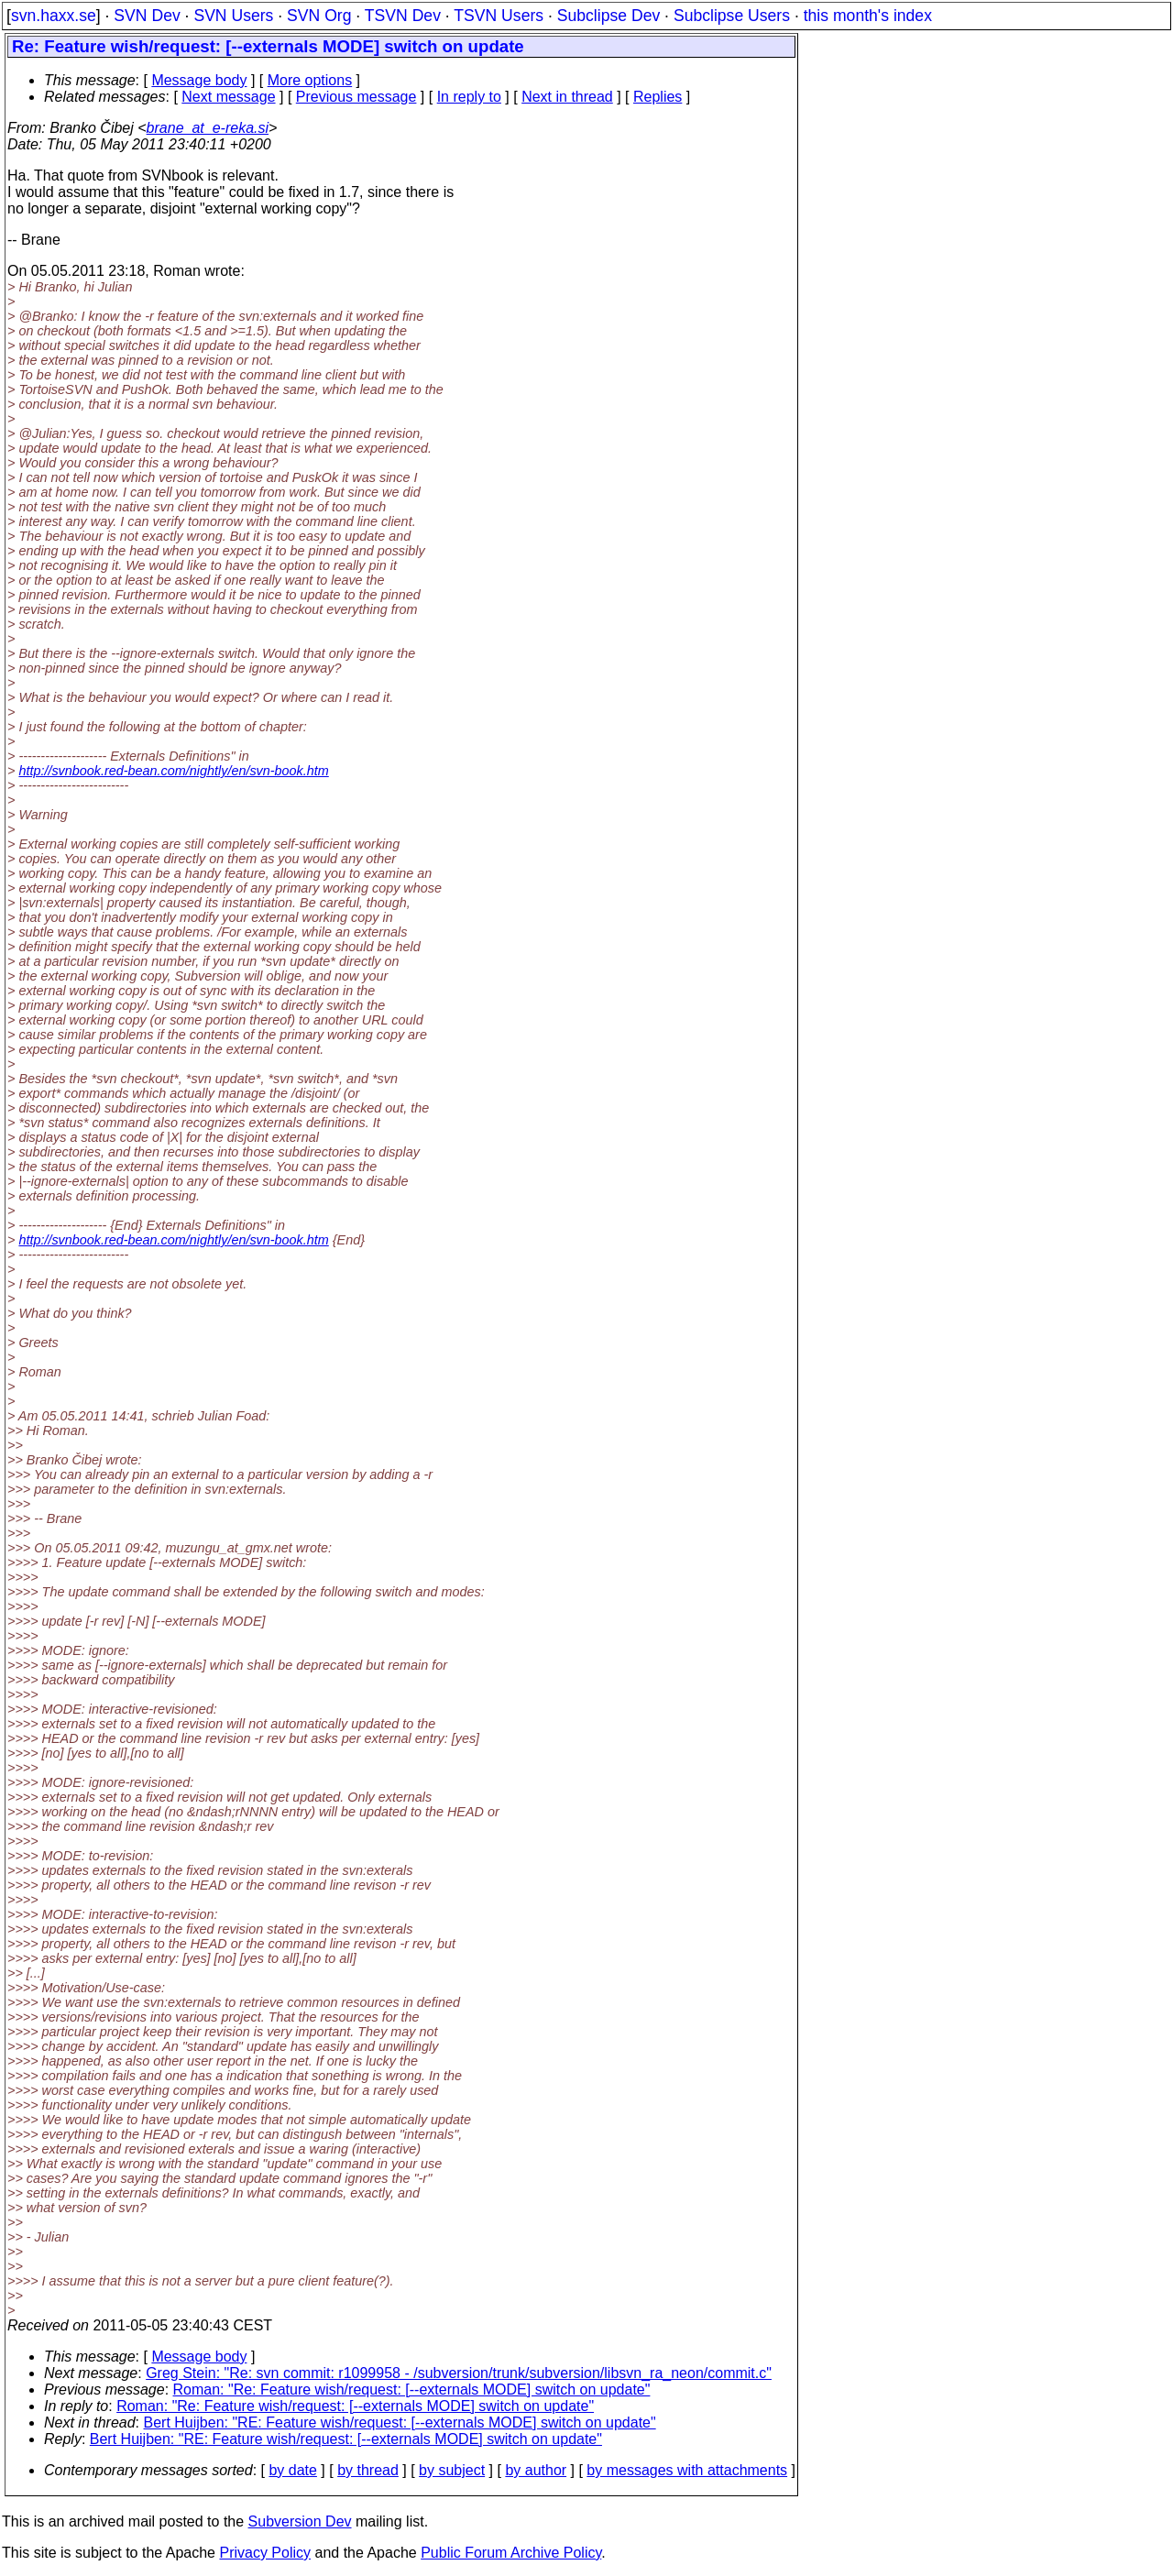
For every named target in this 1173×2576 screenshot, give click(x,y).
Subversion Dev (300, 2521)
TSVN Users (498, 15)
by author (535, 2470)
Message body (199, 80)
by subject (452, 2470)
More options (310, 80)
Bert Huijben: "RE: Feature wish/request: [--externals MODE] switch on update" (400, 2422)
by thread (368, 2470)
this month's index (868, 15)
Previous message (356, 96)
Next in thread (567, 96)
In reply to (469, 96)
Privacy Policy (265, 2552)
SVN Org (319, 15)
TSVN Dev (403, 15)
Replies (657, 96)
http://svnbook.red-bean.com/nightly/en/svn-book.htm (173, 770)
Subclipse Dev (608, 15)
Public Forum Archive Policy (511, 2552)
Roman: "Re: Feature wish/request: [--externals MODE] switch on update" (412, 2389)
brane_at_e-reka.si (208, 128)
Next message (228, 96)
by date (292, 2470)
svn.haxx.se (53, 15)
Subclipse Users (732, 15)
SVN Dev (147, 15)
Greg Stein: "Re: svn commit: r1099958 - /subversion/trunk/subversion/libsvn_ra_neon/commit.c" (459, 2373)
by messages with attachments (686, 2470)
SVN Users (233, 15)
